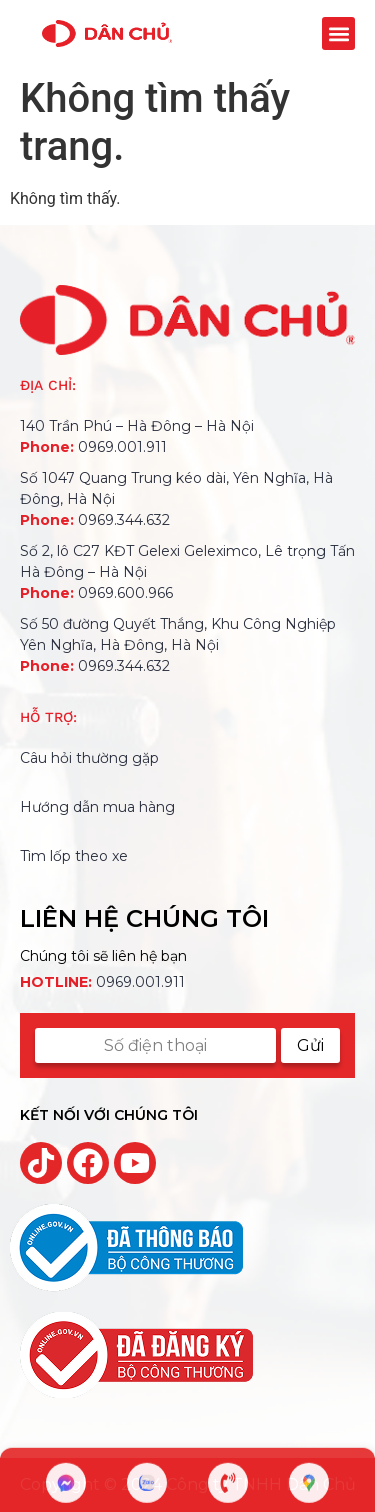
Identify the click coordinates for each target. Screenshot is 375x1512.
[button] (338, 33)
